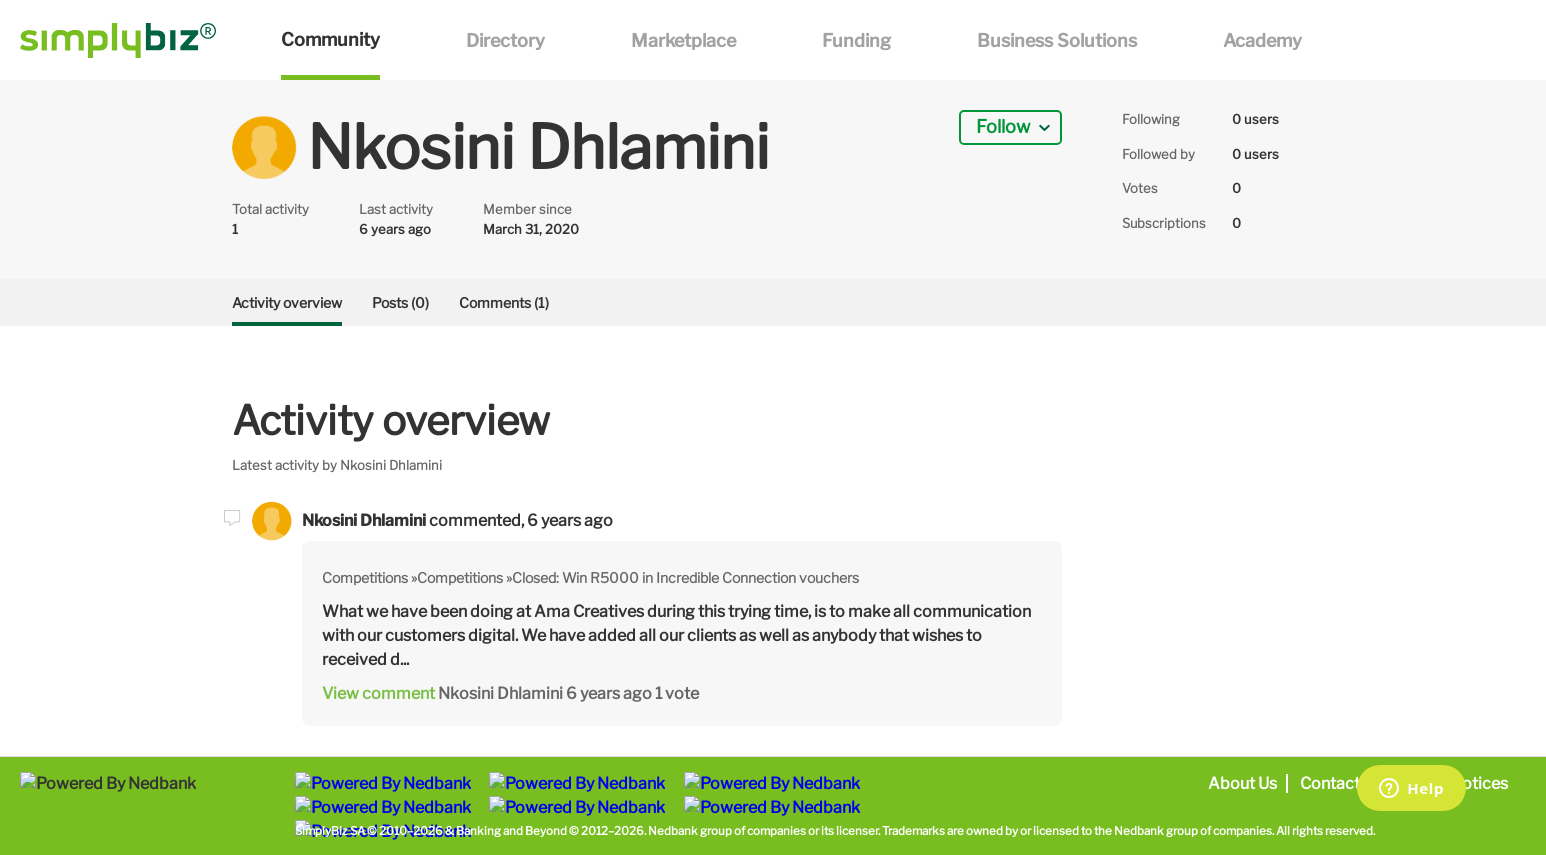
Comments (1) (504, 302)
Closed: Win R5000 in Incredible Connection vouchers (685, 577)
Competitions (365, 577)
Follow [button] (1003, 126)
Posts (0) (400, 302)
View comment (378, 693)
